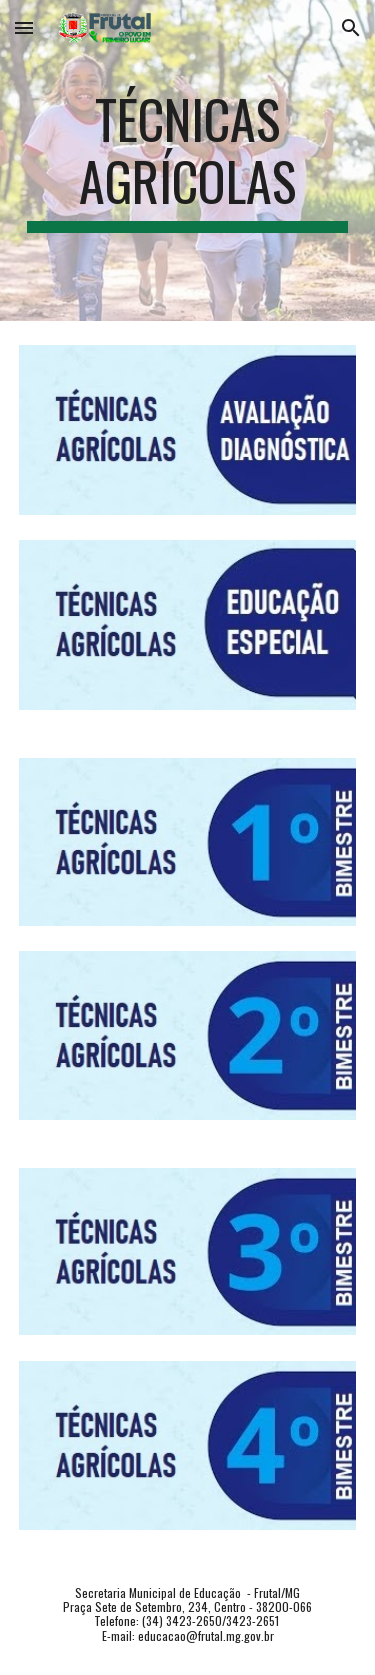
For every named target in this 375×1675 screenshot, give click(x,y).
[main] (188, 160)
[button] (24, 27)
